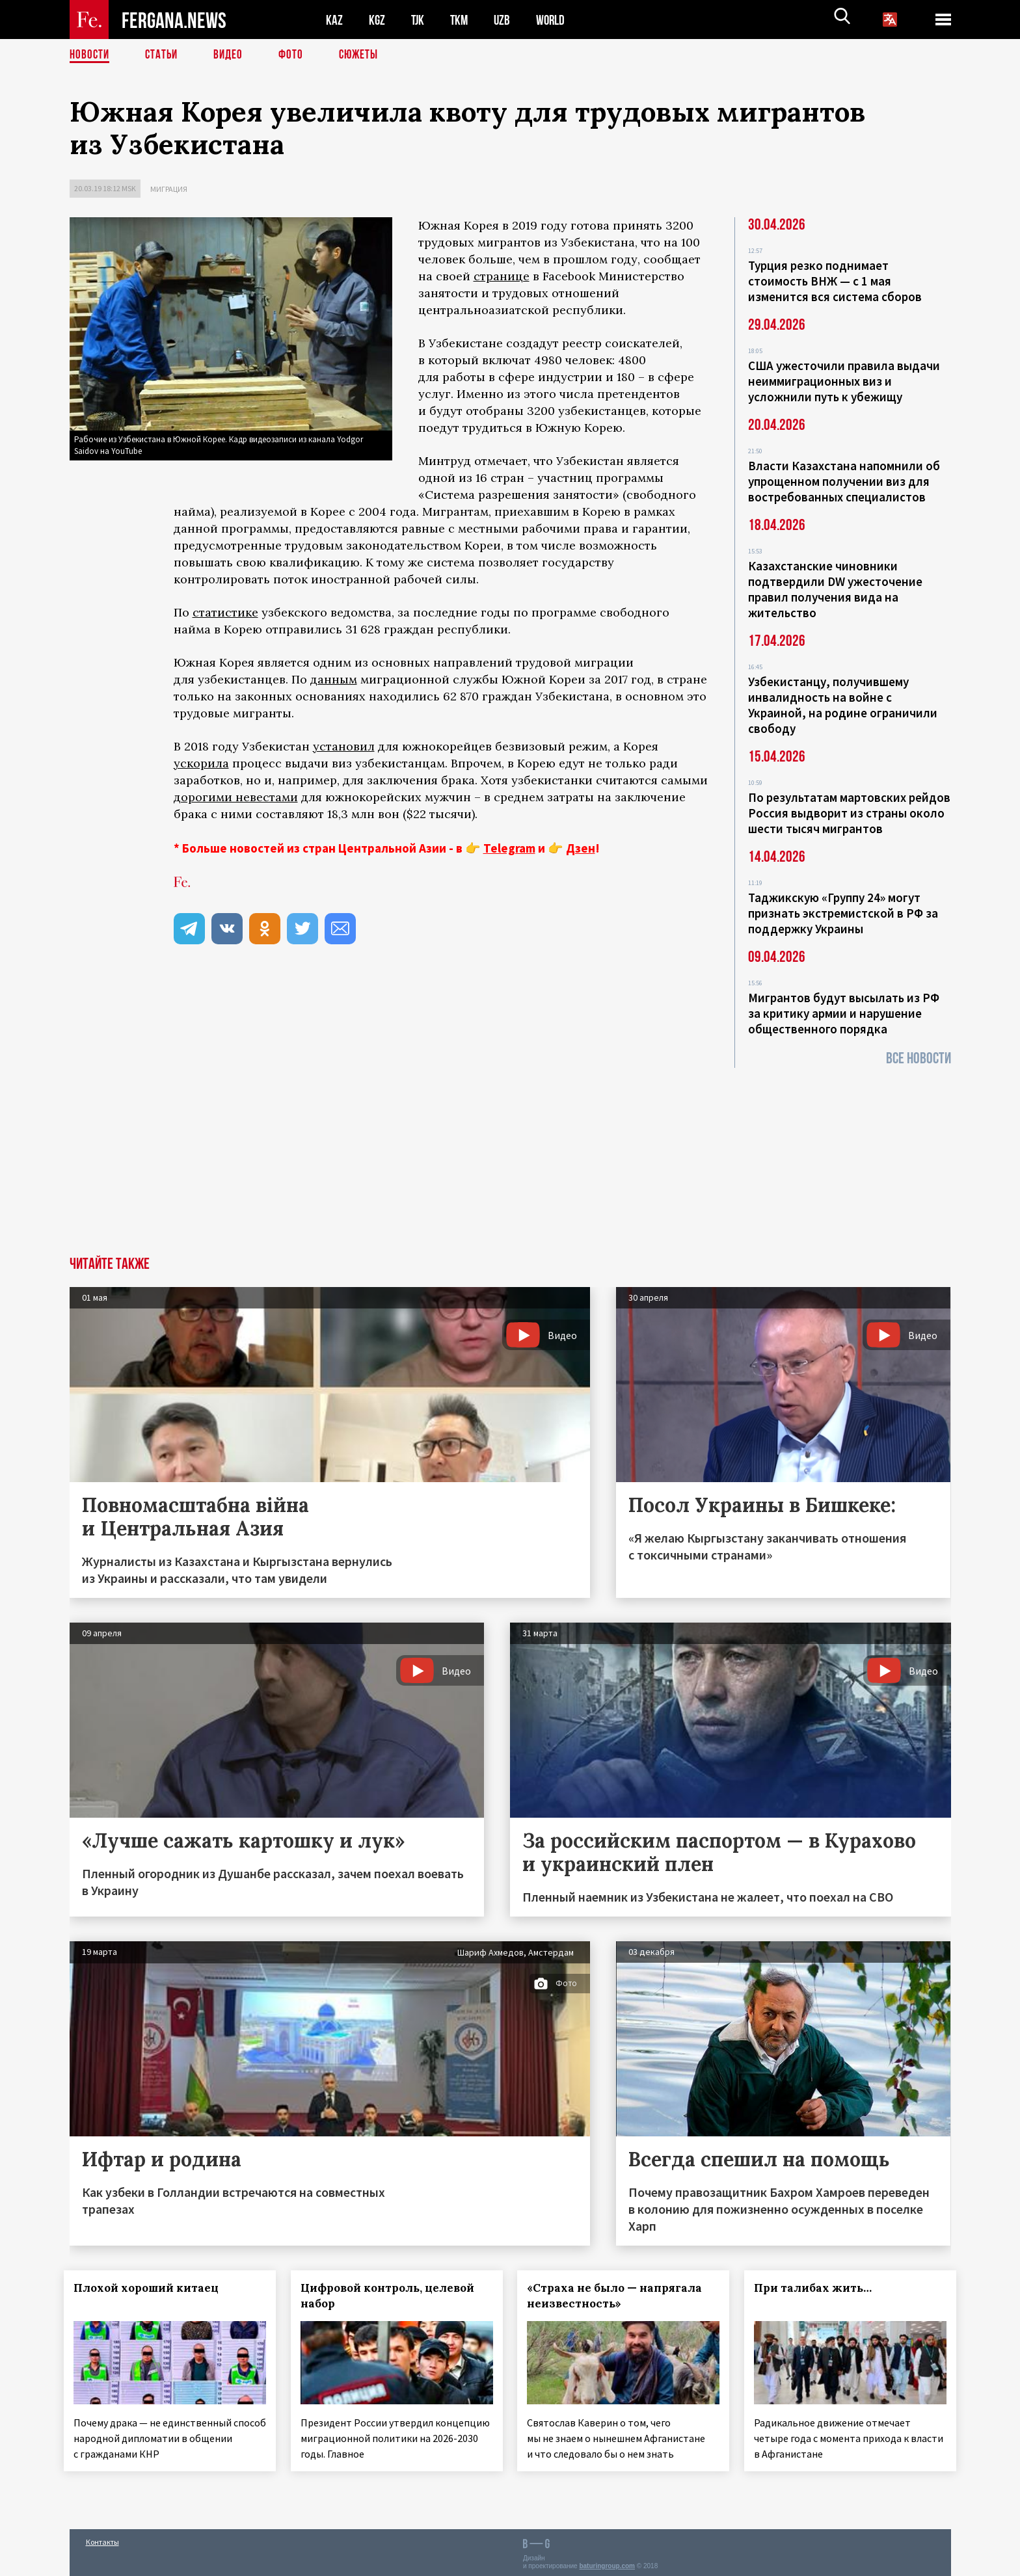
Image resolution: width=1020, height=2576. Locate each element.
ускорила (201, 763)
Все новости (918, 1058)
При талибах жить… (819, 2288)
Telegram (509, 848)
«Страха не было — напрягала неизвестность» (620, 2296)
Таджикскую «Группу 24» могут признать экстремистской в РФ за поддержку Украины (843, 913)
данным (333, 679)
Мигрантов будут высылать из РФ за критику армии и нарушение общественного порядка (843, 1013)
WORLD (555, 20)
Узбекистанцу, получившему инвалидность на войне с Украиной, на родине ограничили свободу (842, 705)
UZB (505, 20)
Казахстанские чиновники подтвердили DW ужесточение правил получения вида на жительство (835, 589)
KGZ (377, 20)
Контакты (102, 2538)
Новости (90, 55)
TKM (461, 20)
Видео (232, 55)
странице (502, 276)
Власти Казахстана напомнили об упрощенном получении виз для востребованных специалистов (844, 481)
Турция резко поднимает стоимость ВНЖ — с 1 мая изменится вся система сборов (835, 281)
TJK (419, 20)
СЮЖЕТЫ (365, 55)
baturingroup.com (607, 2562)
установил (344, 746)
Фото (296, 55)
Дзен (580, 848)
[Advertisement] (510, 1159)
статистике (225, 612)
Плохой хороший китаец (151, 2288)
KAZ (334, 20)
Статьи (164, 55)
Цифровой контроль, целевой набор (392, 2296)
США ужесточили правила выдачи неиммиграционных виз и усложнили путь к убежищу (844, 381)
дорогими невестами (236, 797)
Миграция (168, 189)
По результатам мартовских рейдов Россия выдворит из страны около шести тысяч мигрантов (849, 813)
